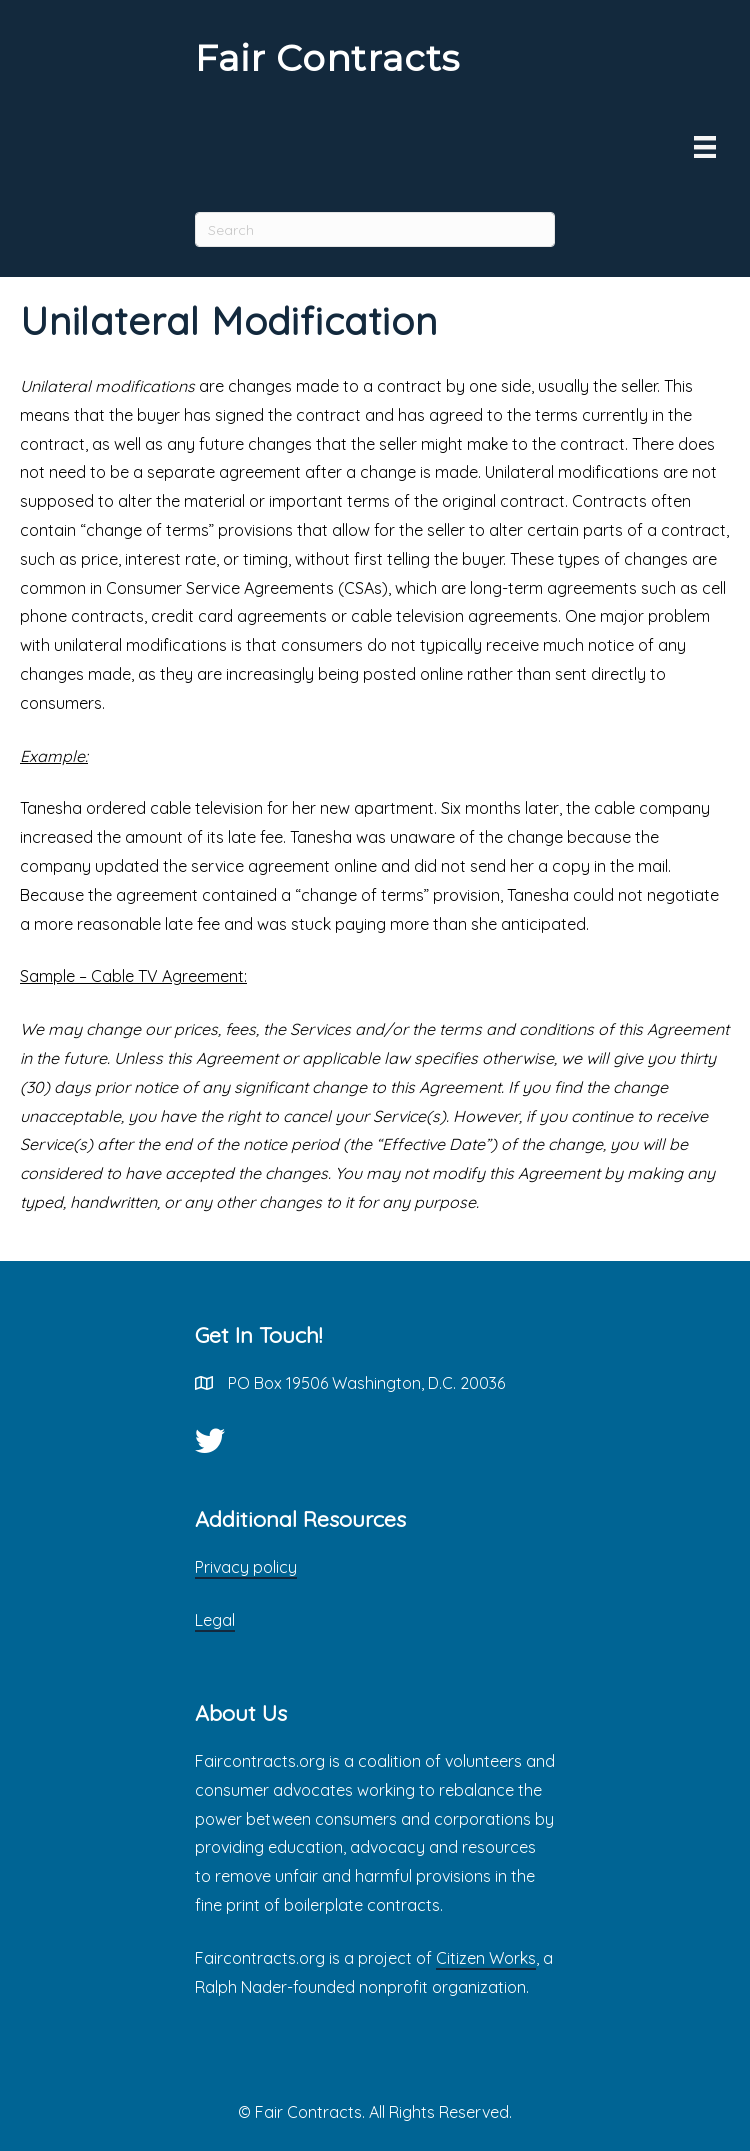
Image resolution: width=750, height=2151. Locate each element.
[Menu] (705, 147)
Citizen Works (486, 1958)
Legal (215, 1620)
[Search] (375, 229)
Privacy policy (246, 1567)
